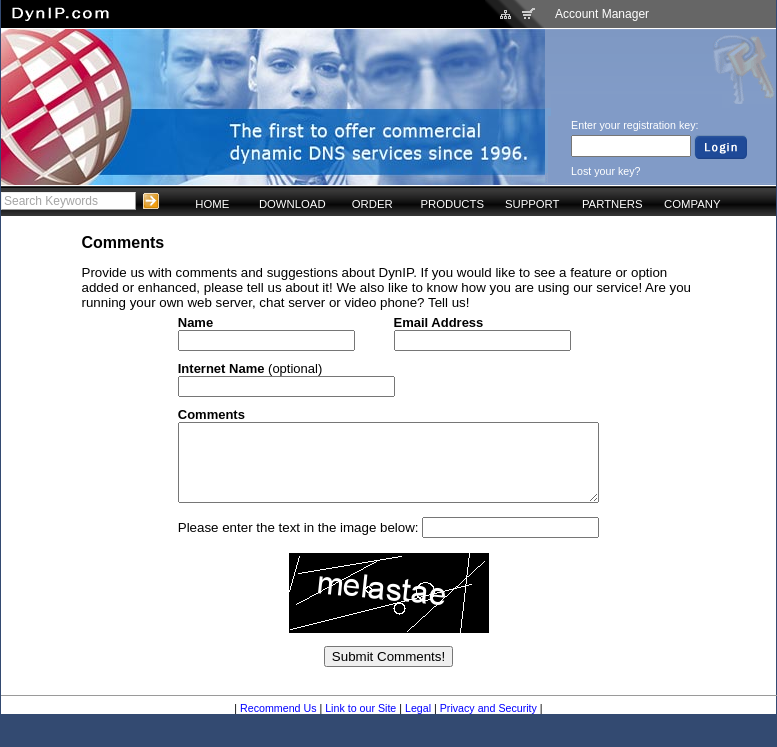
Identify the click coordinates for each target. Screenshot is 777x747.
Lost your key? (605, 171)
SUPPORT (532, 204)
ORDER (372, 204)
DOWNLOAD (292, 204)
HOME (212, 204)
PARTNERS (612, 204)
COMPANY (692, 204)
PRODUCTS (452, 204)
